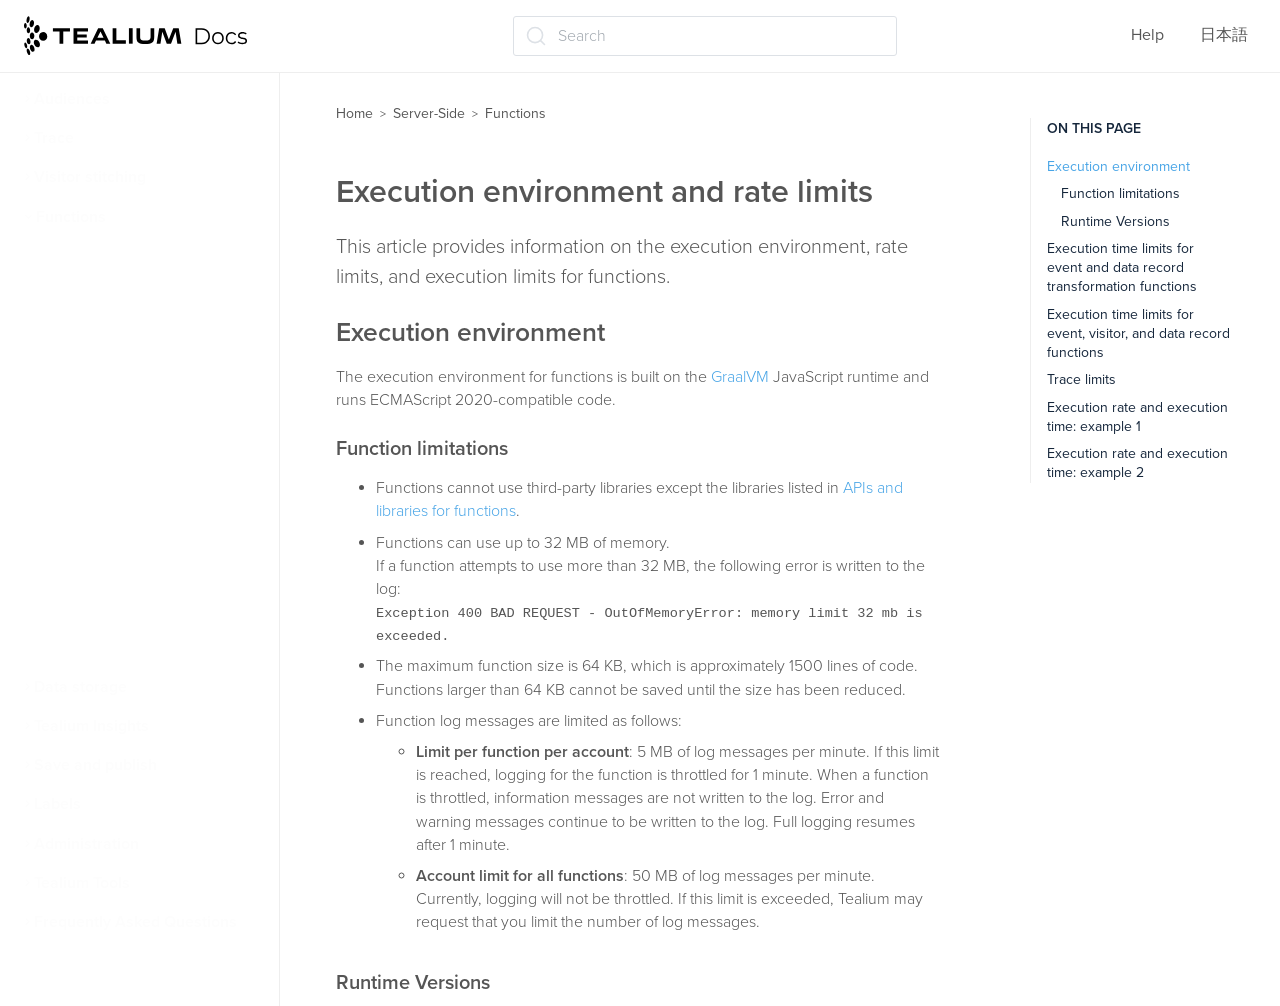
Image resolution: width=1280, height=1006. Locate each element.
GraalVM (740, 377)
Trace (54, 138)
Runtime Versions (1115, 221)
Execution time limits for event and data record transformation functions (1122, 268)
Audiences (72, 99)
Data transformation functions (151, 609)
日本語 (1224, 35)
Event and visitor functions (138, 569)
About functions (102, 256)
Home (354, 113)
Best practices (95, 491)
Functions (71, 217)
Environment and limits (126, 334)
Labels (57, 804)
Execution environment (1118, 166)
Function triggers (105, 295)
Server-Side (429, 113)
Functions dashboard (119, 452)
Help (1147, 35)
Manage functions (108, 530)
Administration (86, 844)
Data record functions (121, 648)
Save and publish (95, 765)
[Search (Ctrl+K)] (705, 36)
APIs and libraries (106, 413)
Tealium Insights (91, 726)
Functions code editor (122, 373)
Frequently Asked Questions (135, 922)
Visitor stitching (90, 177)
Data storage (80, 687)
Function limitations (1120, 193)
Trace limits (1081, 379)
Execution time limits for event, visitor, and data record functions (1138, 334)
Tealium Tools (82, 883)
